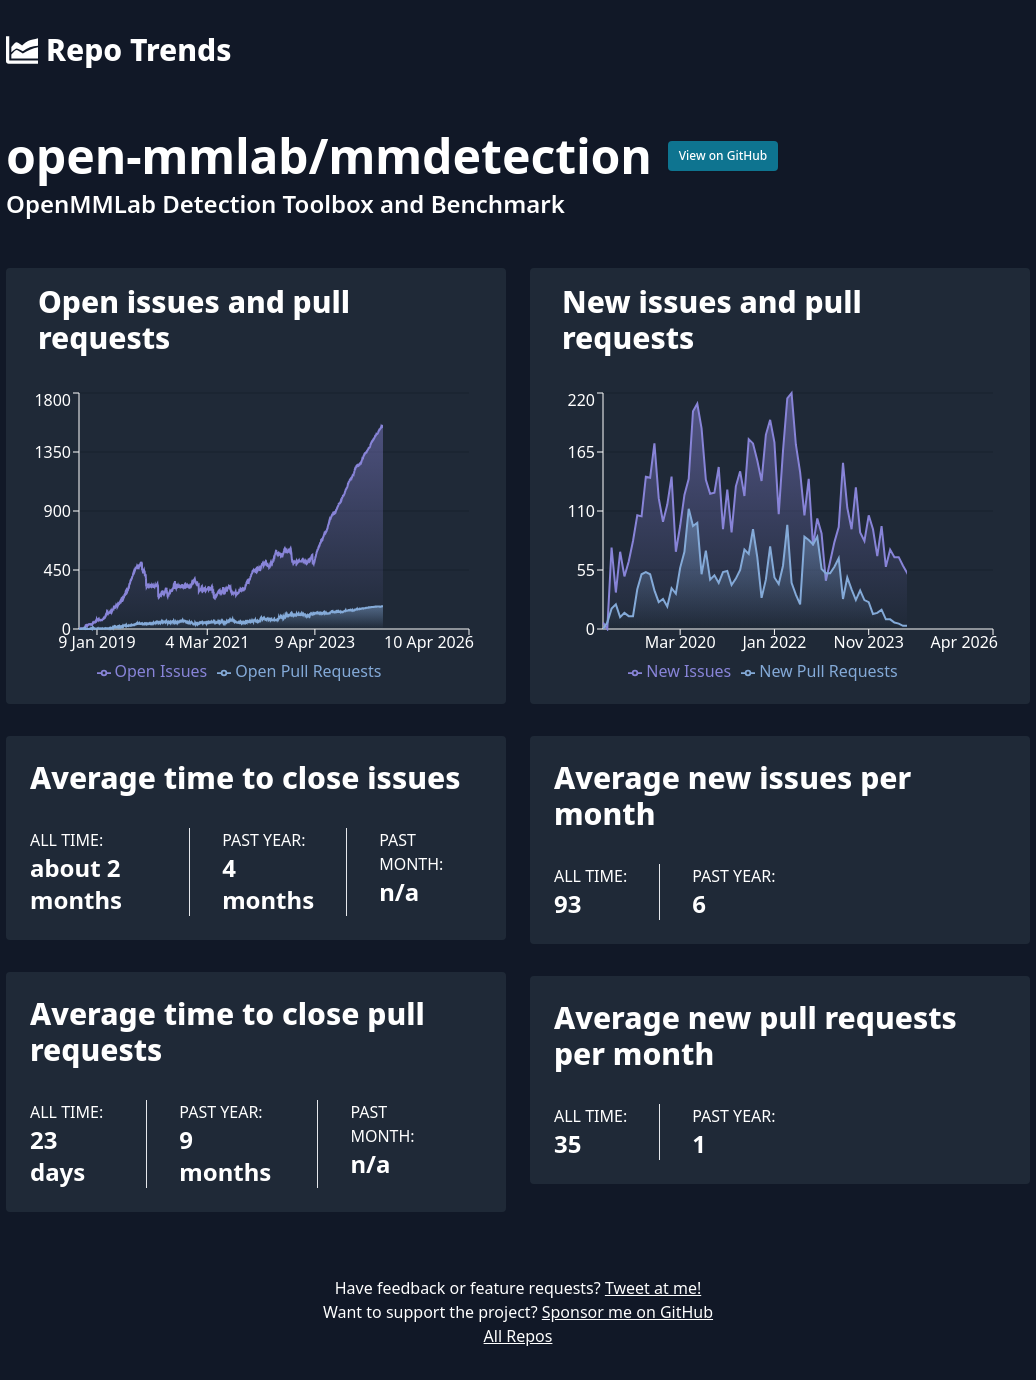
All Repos (518, 1336)
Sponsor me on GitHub (627, 1312)
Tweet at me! (653, 1288)
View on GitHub (723, 155)
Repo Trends (118, 50)
